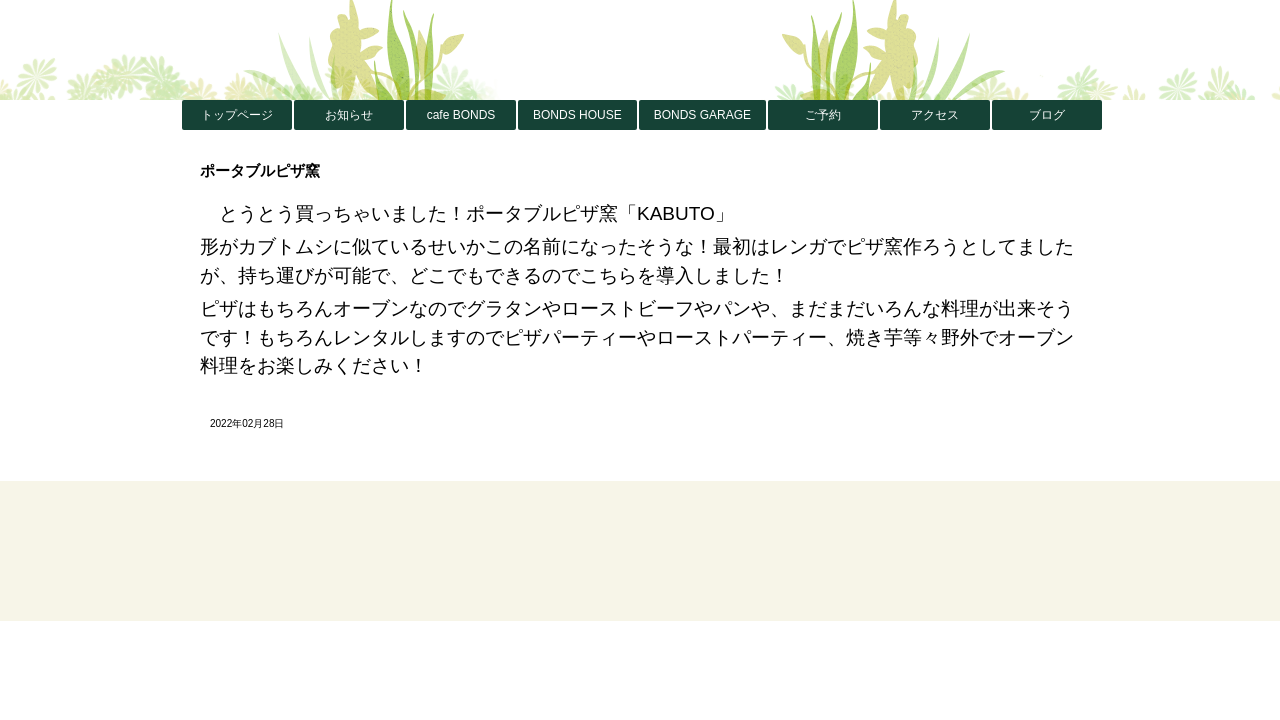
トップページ (237, 115)
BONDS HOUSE (577, 115)
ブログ (1047, 115)
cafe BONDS (461, 115)
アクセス (935, 115)
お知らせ (349, 115)
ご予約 (823, 115)
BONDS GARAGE (702, 115)
